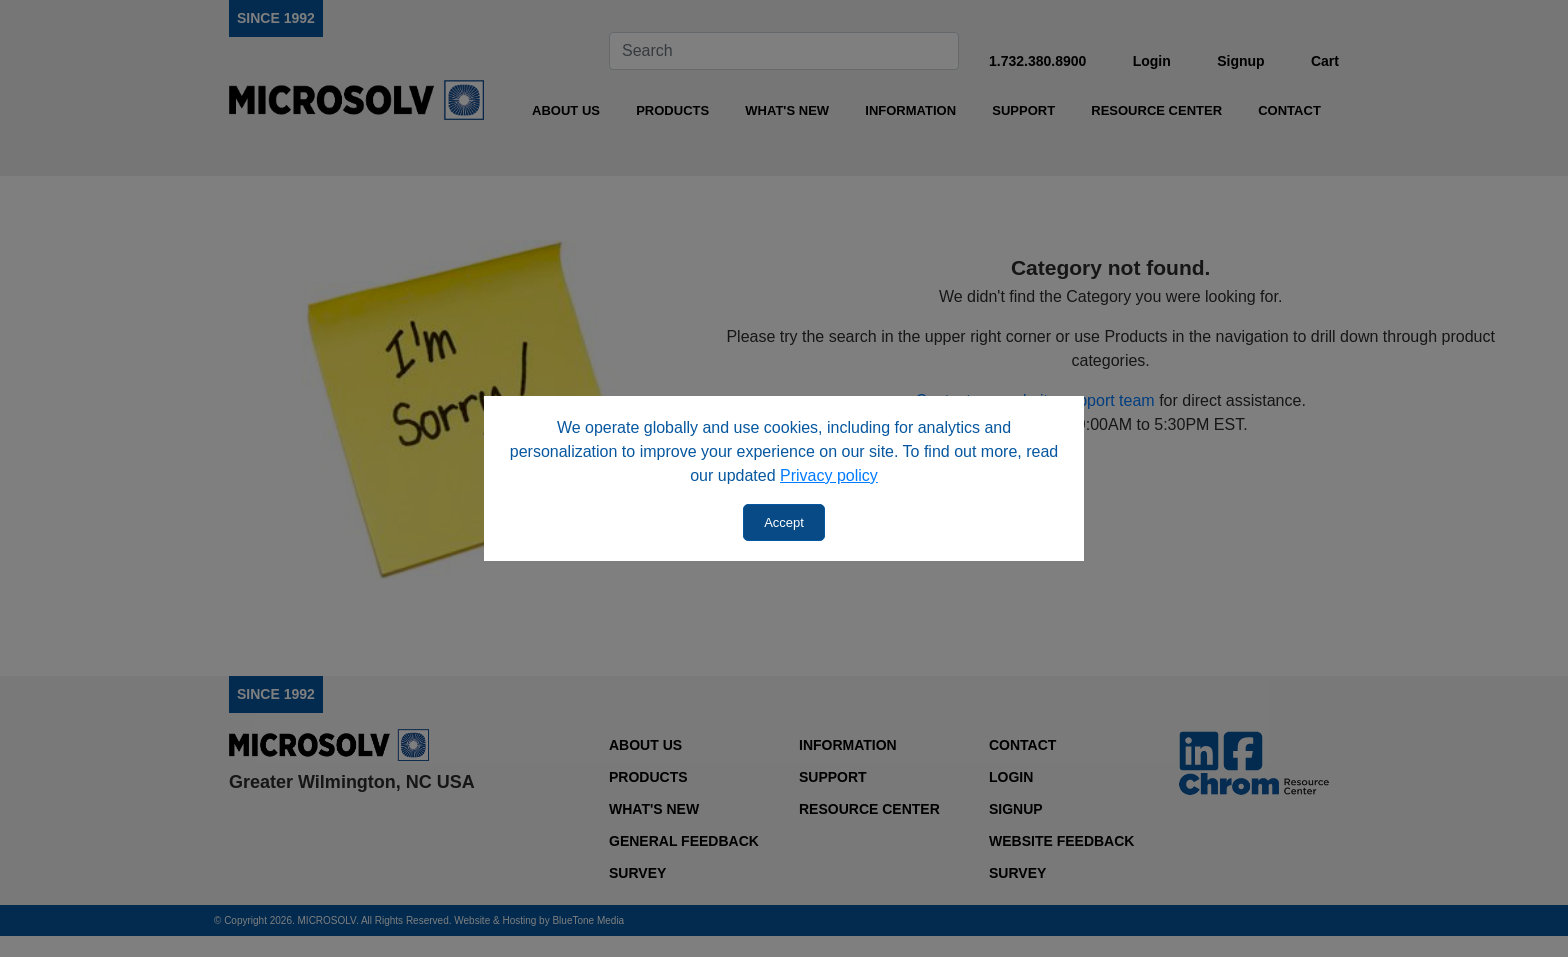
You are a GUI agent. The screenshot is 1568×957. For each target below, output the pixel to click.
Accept (784, 522)
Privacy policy (829, 475)
